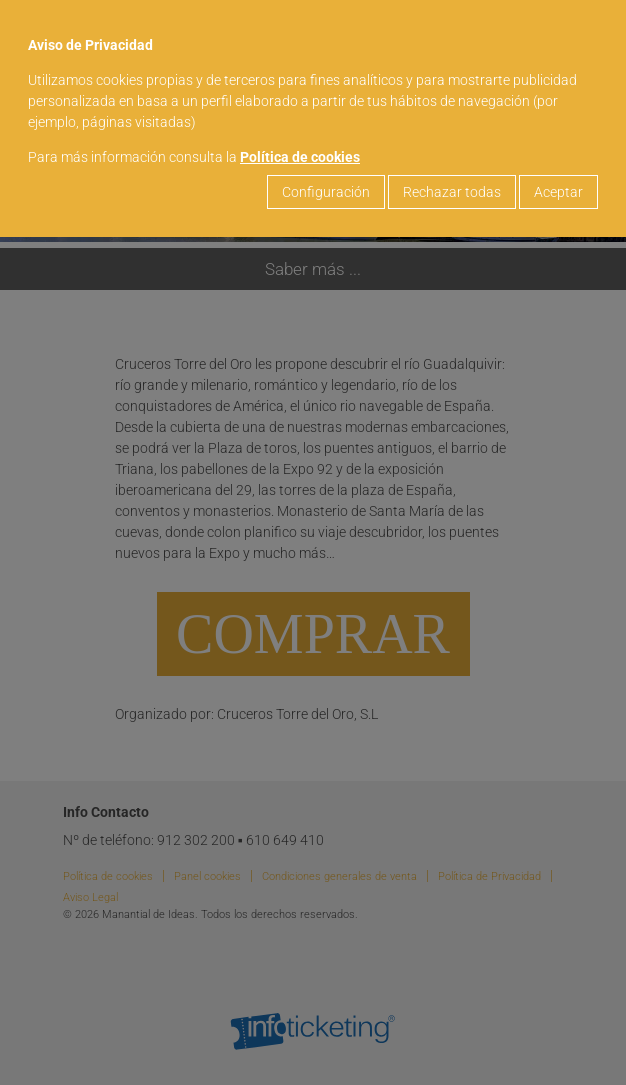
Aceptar (558, 192)
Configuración (326, 192)
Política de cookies (300, 157)
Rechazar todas (452, 192)
